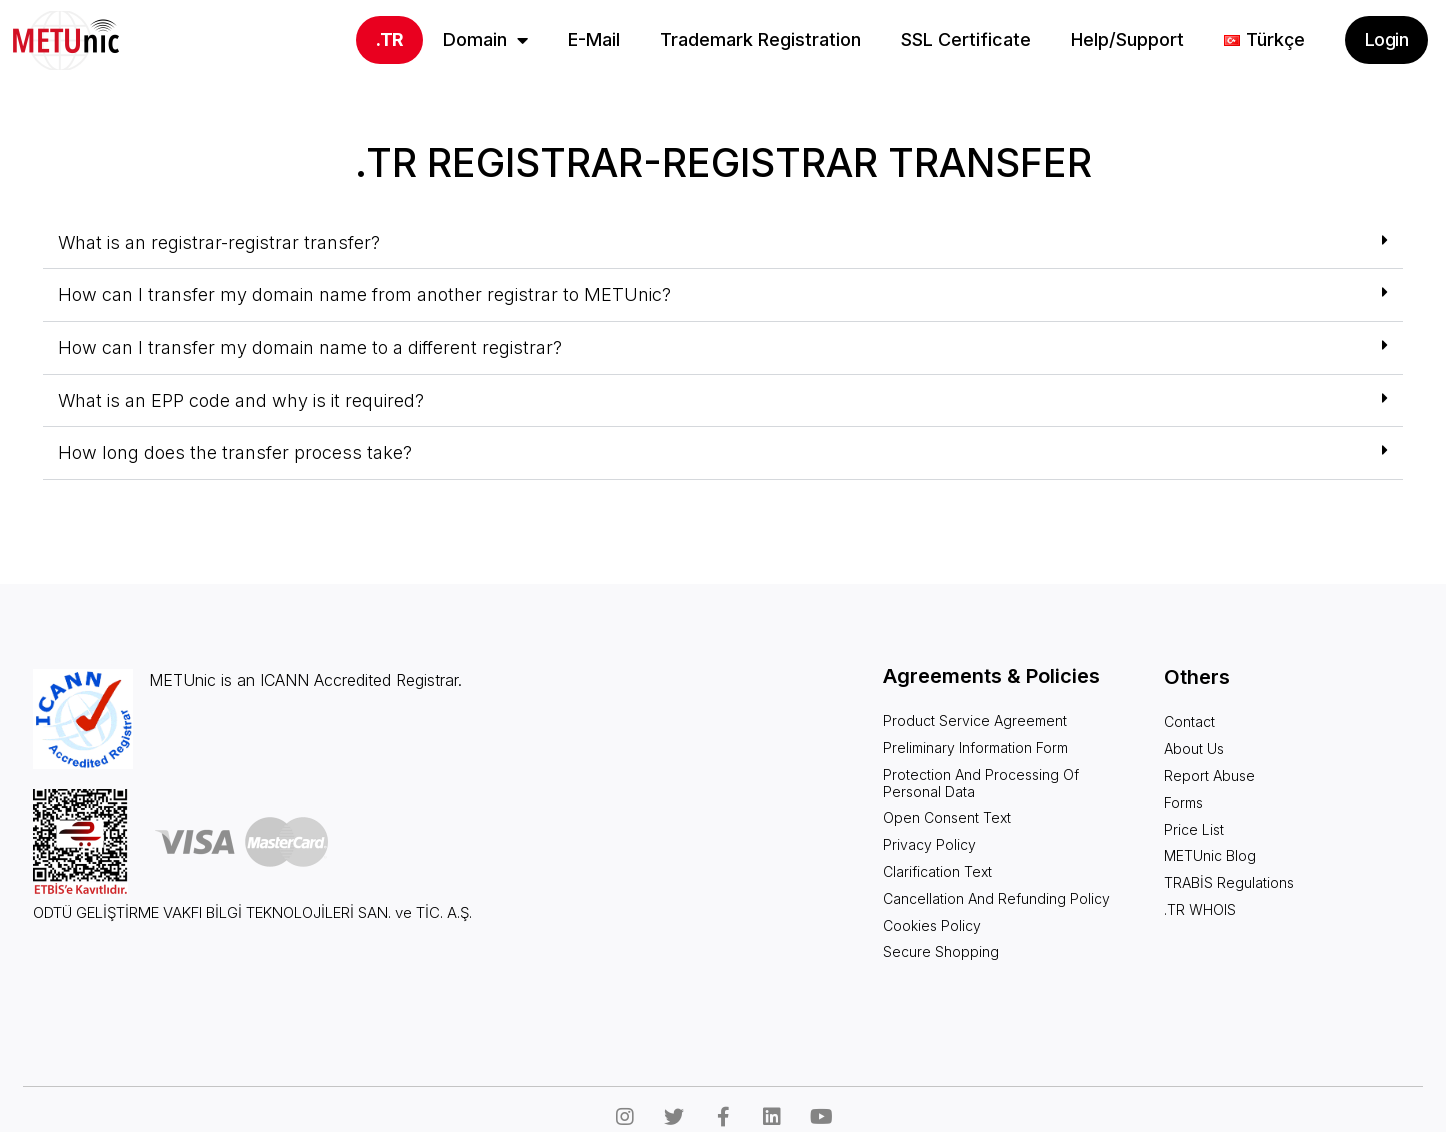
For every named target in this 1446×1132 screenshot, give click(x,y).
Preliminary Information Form (975, 747)
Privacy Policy (929, 844)
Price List (1194, 829)
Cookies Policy (932, 925)
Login (1386, 39)
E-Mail (594, 39)
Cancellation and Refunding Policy (996, 898)
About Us (1194, 748)
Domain (485, 40)
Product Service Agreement (975, 720)
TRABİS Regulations (1229, 882)
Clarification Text (937, 871)
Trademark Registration (760, 39)
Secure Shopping (941, 951)
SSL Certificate (966, 39)
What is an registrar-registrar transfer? (219, 242)
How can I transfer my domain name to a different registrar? (310, 347)
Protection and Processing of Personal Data (981, 783)
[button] (723, 243)
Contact (1189, 721)
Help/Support (1127, 39)
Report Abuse (1209, 775)
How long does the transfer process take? (235, 452)
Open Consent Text (947, 817)
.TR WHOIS (1200, 909)
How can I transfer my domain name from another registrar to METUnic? (364, 294)
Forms (1183, 802)
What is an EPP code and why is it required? (241, 400)
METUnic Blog (1210, 855)
